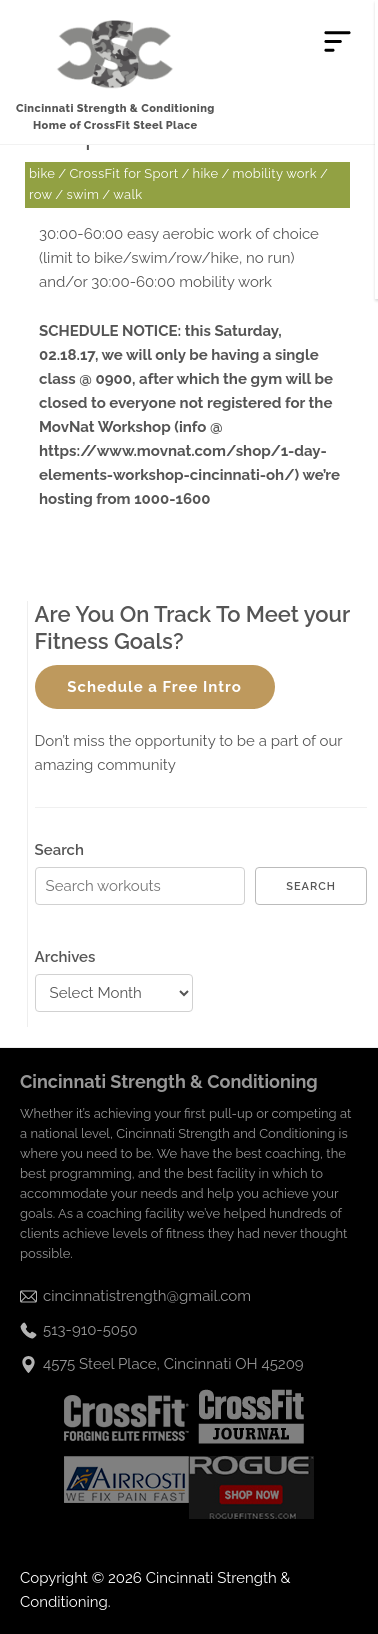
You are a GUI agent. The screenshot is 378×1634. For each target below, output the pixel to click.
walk (127, 194)
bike (42, 173)
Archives (65, 957)
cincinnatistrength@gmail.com (147, 1296)
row (40, 194)
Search (59, 850)
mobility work (275, 173)
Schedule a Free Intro (154, 687)
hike (206, 173)
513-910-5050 (90, 1330)
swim (82, 194)
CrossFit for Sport (123, 173)
